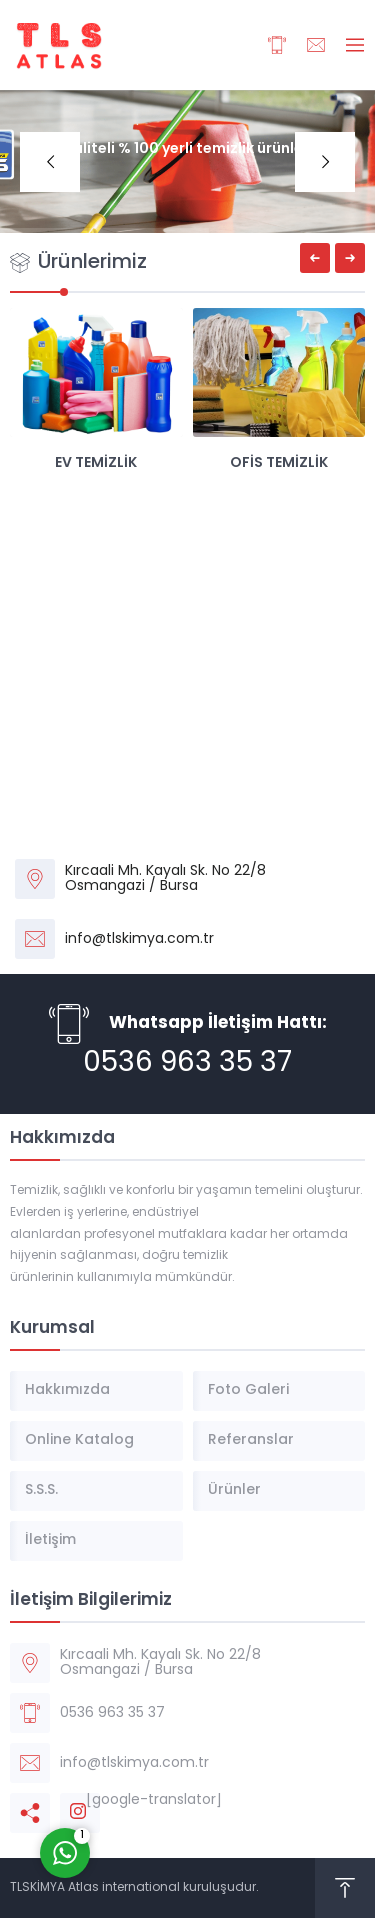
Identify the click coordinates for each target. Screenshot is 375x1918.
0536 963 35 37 (187, 1064)
